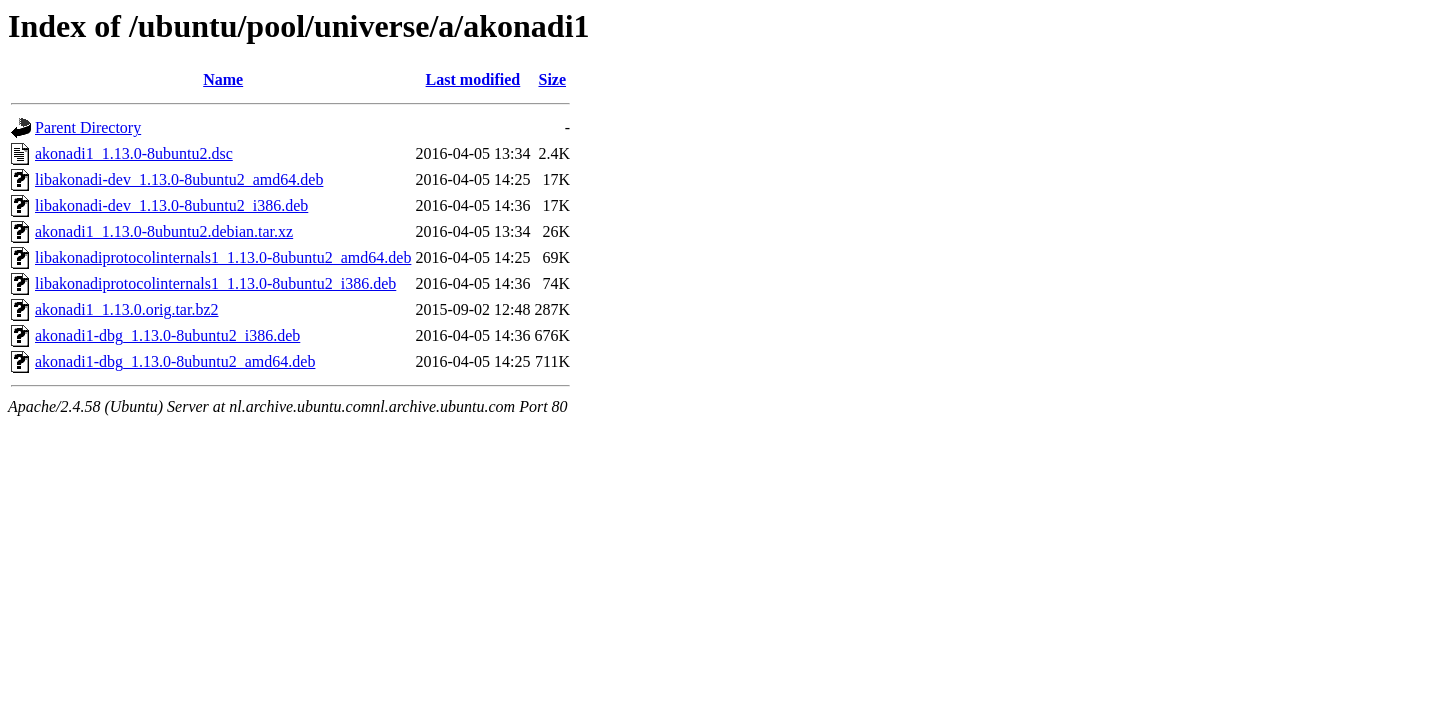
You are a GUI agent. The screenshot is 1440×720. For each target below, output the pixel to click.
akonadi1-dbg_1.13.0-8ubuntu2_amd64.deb (175, 361)
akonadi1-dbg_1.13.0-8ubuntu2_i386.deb (167, 335)
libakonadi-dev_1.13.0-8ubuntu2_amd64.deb (179, 179)
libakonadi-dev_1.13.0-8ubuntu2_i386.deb (171, 205)
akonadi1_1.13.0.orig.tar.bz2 (127, 309)
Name (223, 79)
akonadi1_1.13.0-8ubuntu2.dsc (134, 153)
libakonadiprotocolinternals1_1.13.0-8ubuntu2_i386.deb (215, 283)
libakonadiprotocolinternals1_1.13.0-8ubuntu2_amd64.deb (223, 257)
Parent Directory (88, 127)
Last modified (473, 79)
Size (552, 79)
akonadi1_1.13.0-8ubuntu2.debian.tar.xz (164, 231)
